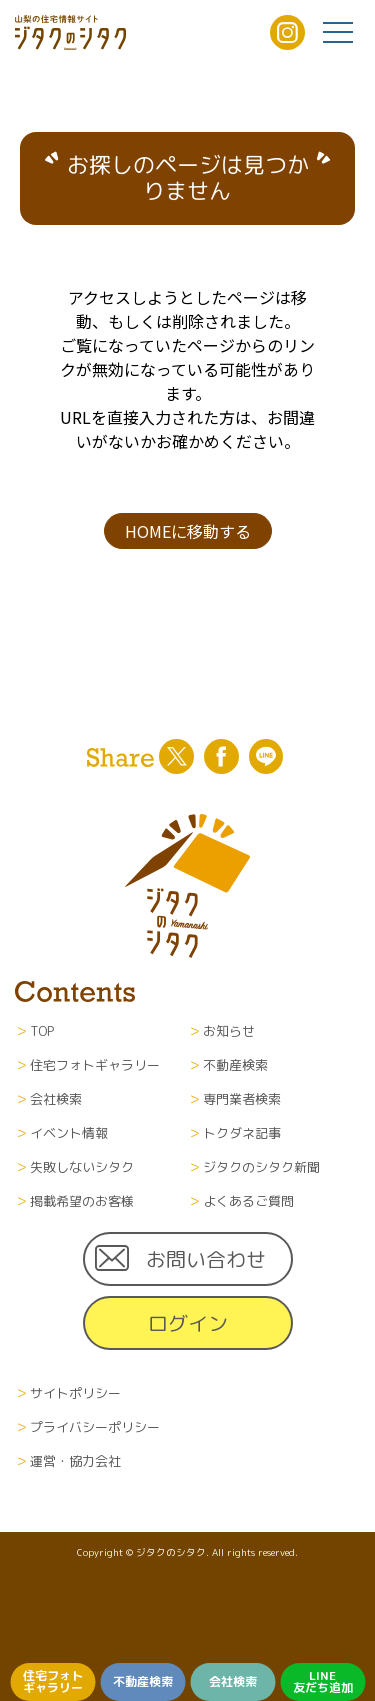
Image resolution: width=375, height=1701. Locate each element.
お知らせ (229, 1031)
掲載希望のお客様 (82, 1201)
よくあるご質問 (248, 1201)
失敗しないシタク (82, 1167)
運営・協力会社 (75, 1461)
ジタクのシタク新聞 (261, 1167)
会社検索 (233, 1681)
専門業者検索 (242, 1099)
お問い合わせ (206, 1259)
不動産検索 (143, 1681)
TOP (42, 1031)
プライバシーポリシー (95, 1427)
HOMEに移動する (188, 531)
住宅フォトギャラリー (53, 1681)
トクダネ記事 (242, 1133)
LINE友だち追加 (323, 1681)
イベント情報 (69, 1133)
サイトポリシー (75, 1393)
